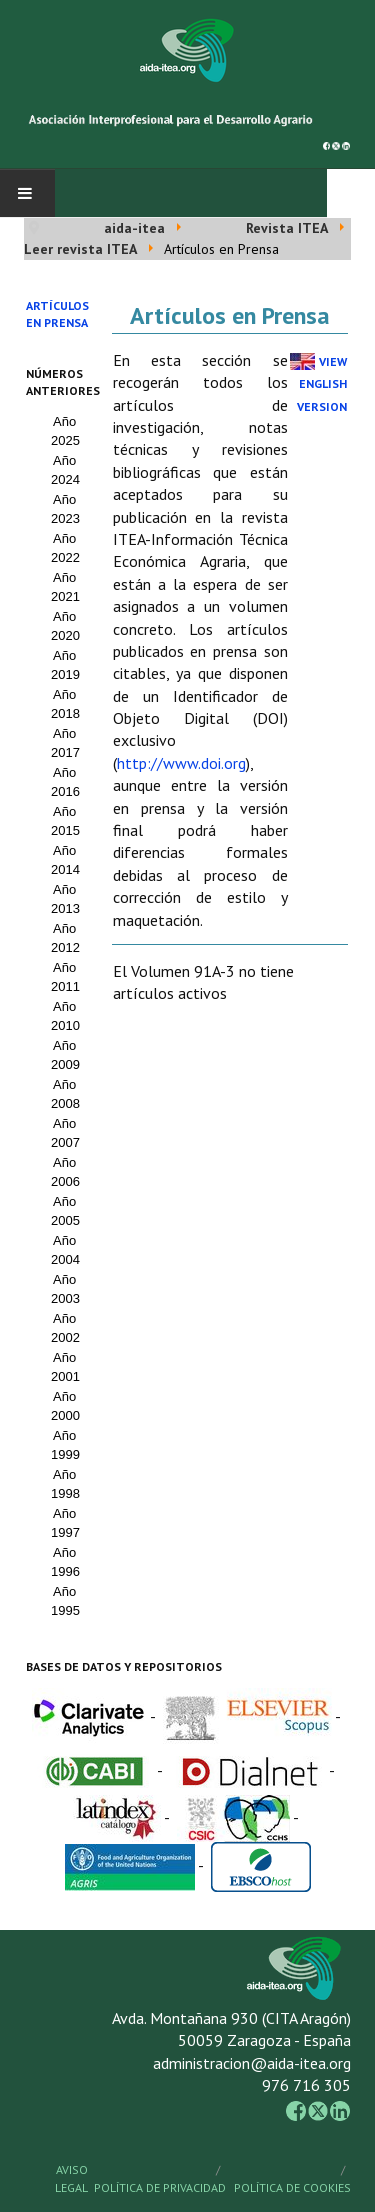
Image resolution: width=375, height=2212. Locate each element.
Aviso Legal (71, 2178)
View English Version (322, 384)
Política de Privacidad (160, 2187)
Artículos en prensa (57, 314)
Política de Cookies (292, 2187)
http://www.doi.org (181, 763)
